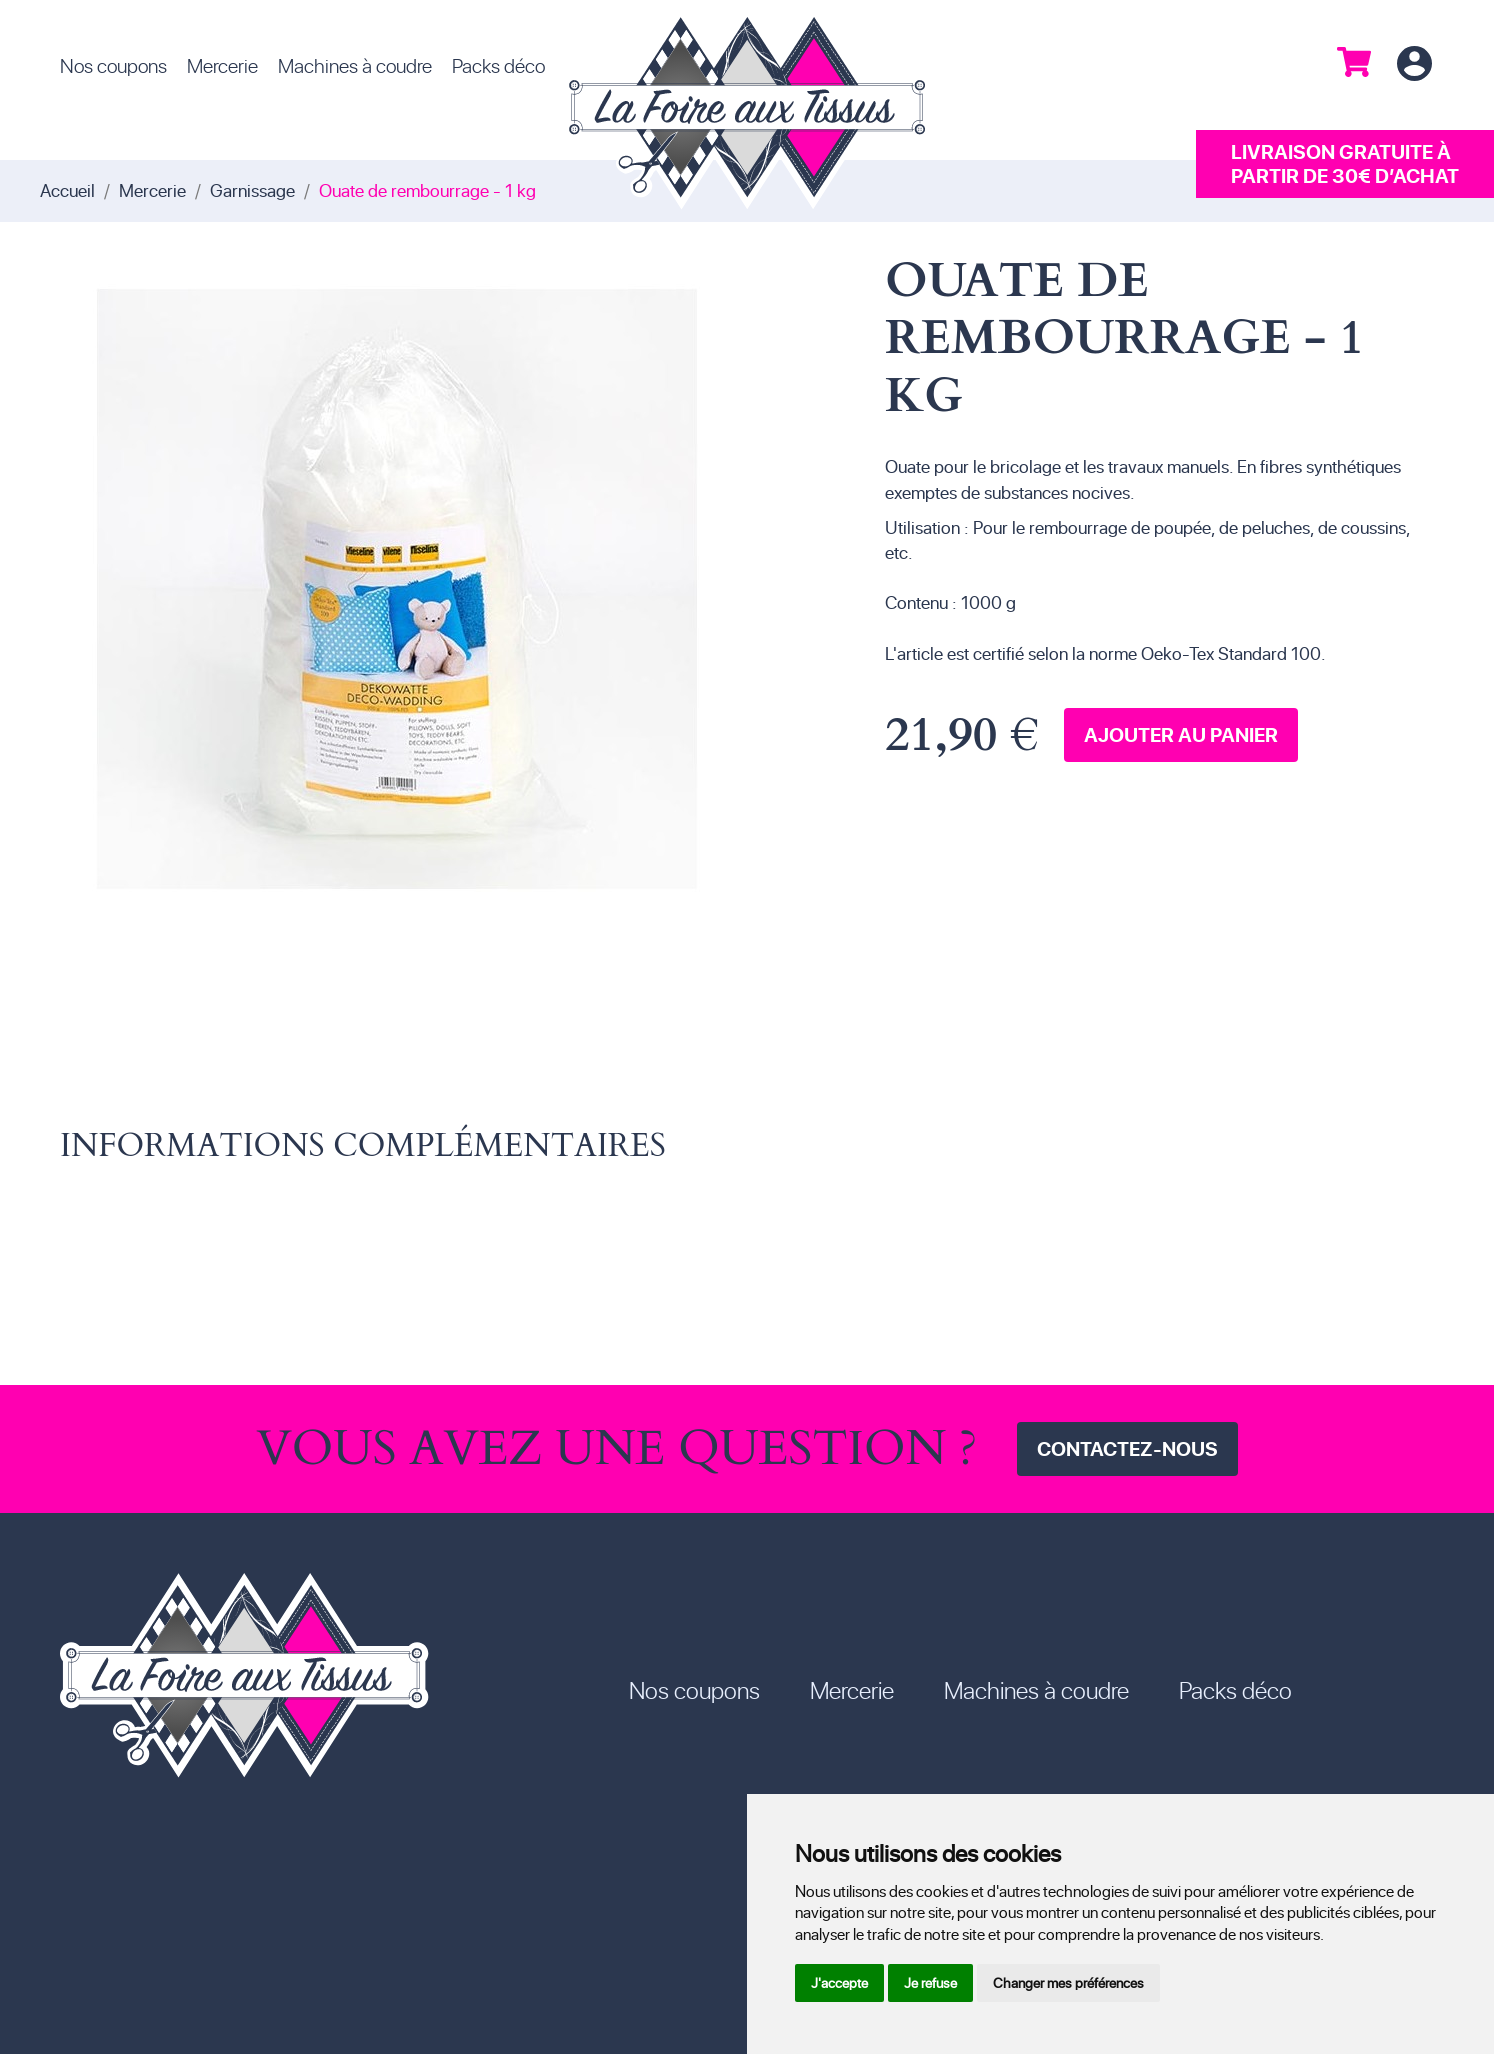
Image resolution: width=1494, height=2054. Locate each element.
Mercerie (222, 65)
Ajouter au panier (1181, 734)
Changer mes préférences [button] (1068, 1982)
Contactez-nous (1127, 1448)
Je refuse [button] (930, 1982)
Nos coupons (113, 65)
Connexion (1414, 64)
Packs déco (498, 65)
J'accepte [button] (839, 1982)
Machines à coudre (355, 65)
